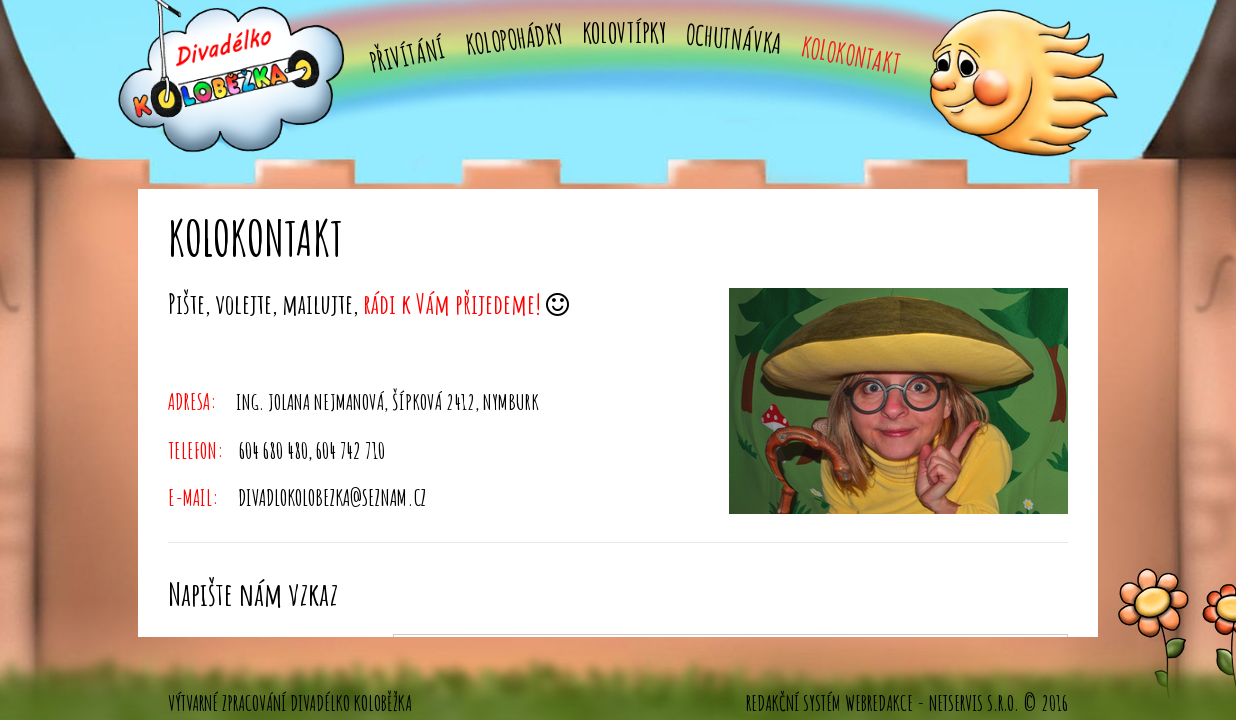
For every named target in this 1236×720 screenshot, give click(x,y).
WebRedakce (879, 703)
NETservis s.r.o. (974, 703)
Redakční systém (793, 703)
